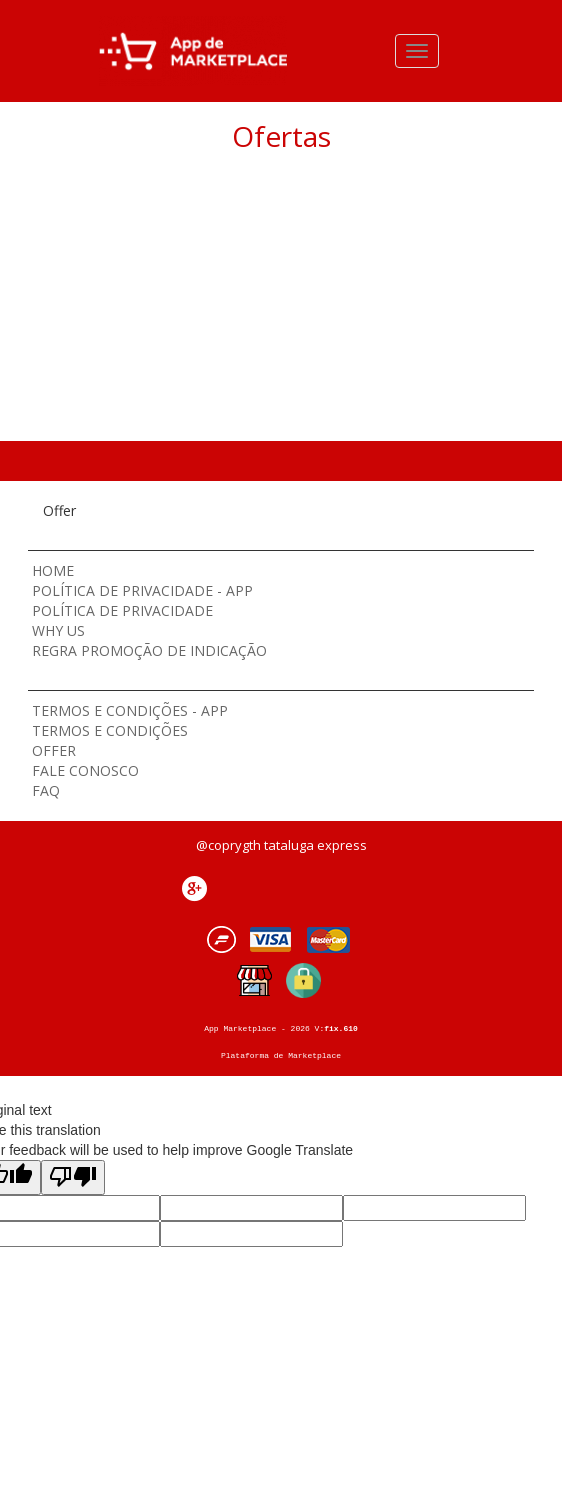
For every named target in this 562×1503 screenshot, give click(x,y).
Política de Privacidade (122, 610)
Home (53, 570)
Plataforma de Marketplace (281, 1055)
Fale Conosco (85, 770)
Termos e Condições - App (130, 710)
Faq (46, 790)
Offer (54, 750)
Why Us (58, 630)
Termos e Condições (110, 730)
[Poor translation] (73, 1177)
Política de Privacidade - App (142, 590)
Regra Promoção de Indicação (149, 650)
